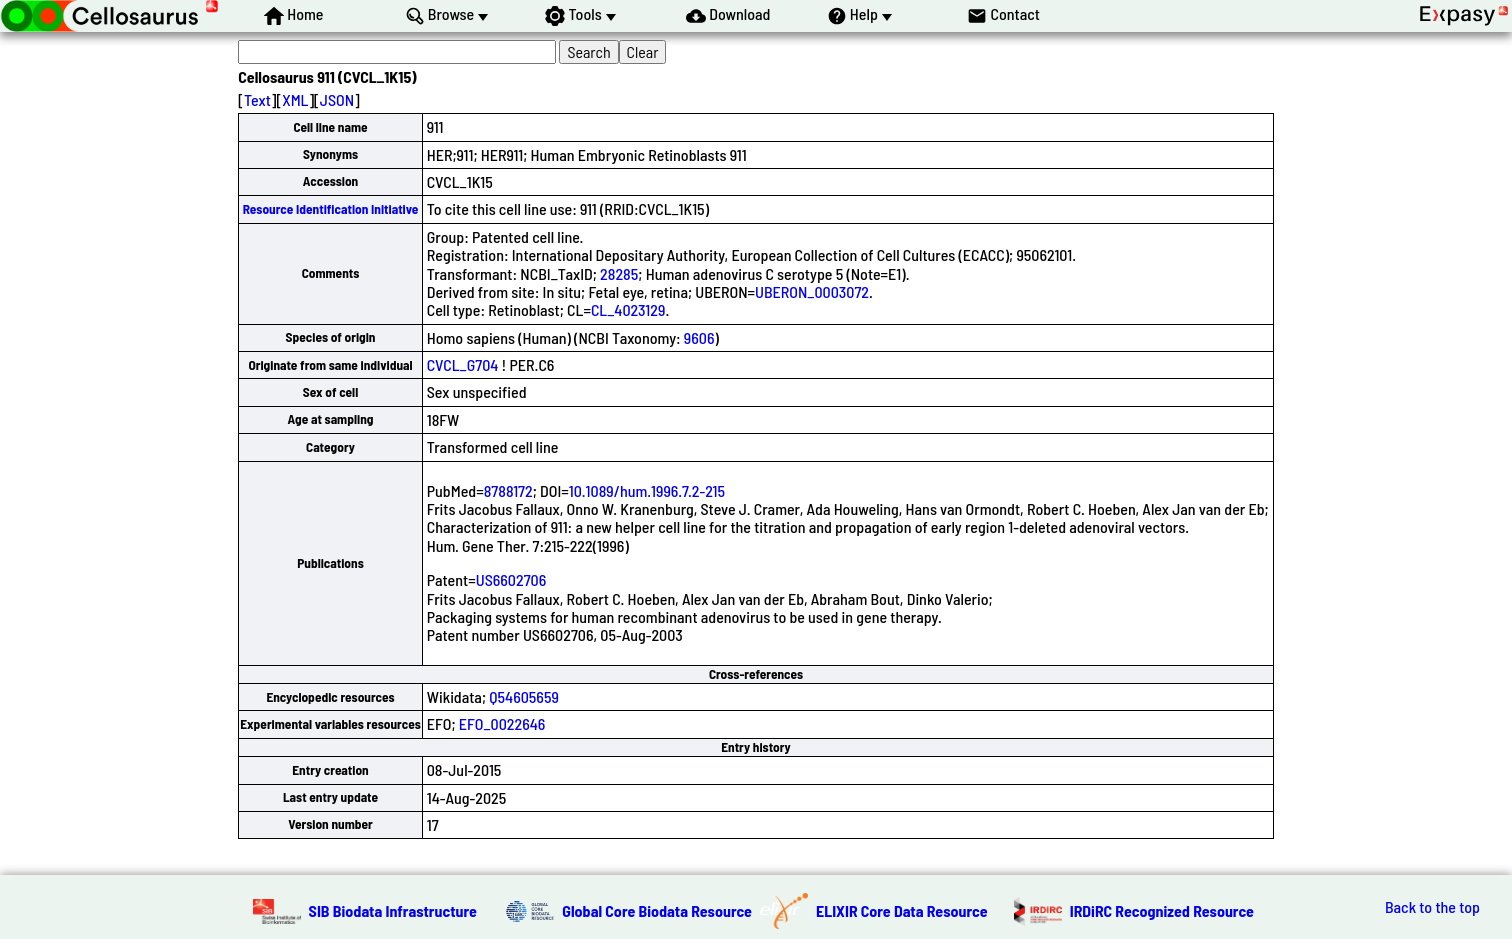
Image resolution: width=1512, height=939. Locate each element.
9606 (699, 337)
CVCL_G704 (463, 364)
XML (295, 99)
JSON (337, 99)
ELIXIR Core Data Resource (902, 910)
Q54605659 (524, 696)
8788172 (508, 490)
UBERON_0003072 (812, 291)
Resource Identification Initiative (331, 209)
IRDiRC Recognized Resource (1162, 910)
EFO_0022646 (502, 723)
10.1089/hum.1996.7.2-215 (647, 490)
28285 (619, 273)
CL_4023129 (628, 309)
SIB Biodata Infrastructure (393, 910)
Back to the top (1432, 907)
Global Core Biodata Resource (657, 910)
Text (257, 99)
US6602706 (511, 579)
